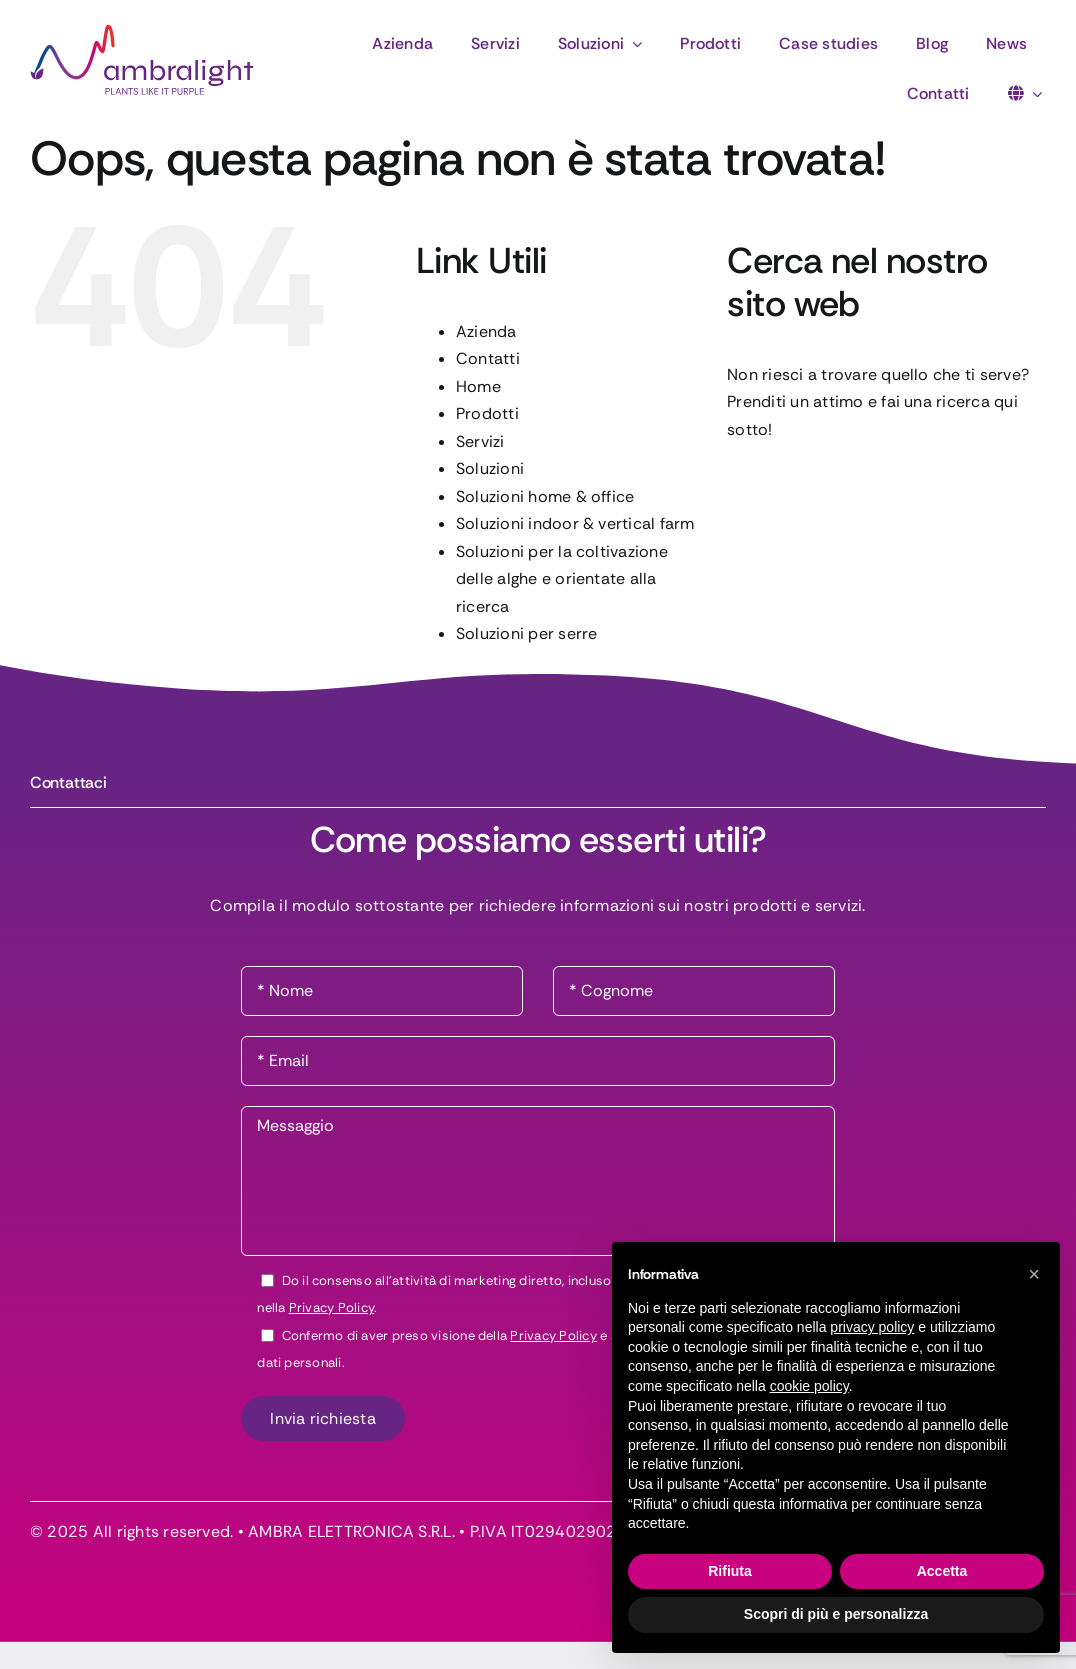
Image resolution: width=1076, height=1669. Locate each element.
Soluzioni (490, 468)
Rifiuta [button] (730, 1571)
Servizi (480, 441)
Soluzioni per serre (527, 633)
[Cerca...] (886, 489)
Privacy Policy (331, 1307)
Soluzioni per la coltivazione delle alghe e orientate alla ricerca (562, 579)
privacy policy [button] (872, 1327)
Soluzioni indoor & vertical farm (575, 523)
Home (478, 386)
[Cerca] (752, 489)
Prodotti (487, 413)
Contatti (488, 358)
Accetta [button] (942, 1571)
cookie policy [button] (809, 1386)
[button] (1034, 1274)
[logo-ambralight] (142, 31)
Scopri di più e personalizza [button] (836, 1614)
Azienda (486, 331)
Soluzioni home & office (545, 496)
